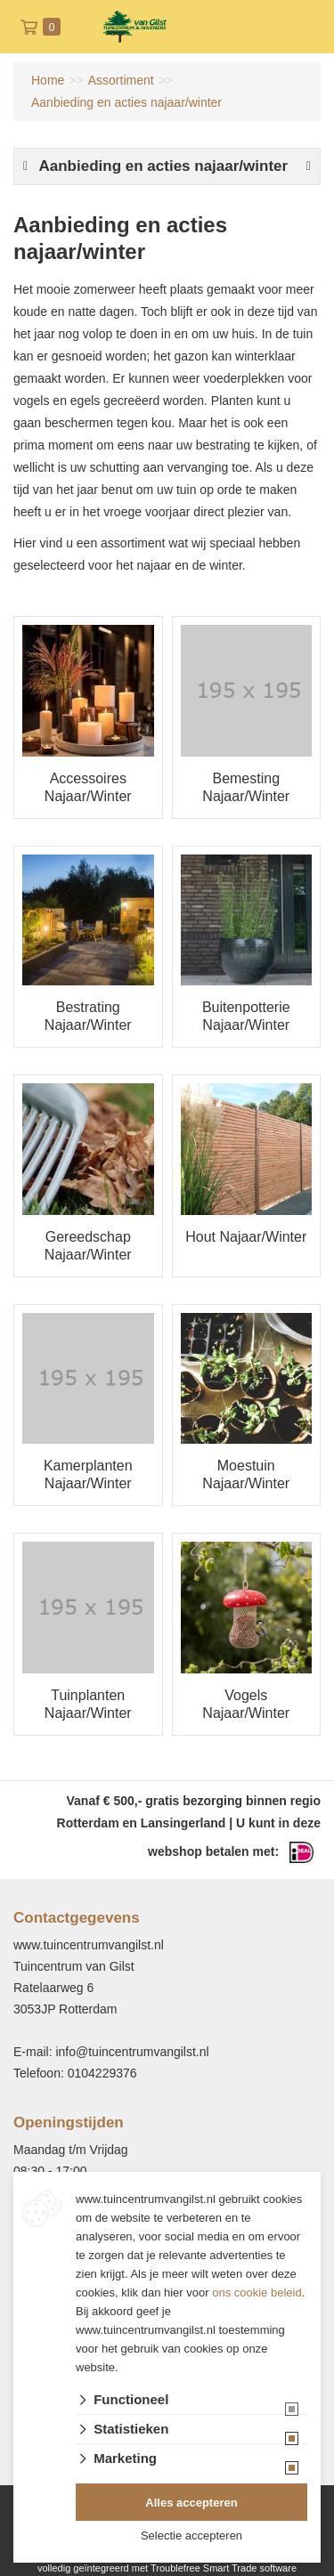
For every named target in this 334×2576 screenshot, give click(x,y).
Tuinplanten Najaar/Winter (88, 1704)
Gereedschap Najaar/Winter (88, 1245)
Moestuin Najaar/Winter (245, 1474)
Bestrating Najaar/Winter (88, 1016)
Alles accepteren (191, 2502)
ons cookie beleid (256, 2292)
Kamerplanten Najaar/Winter (88, 1474)
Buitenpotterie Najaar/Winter (246, 1016)
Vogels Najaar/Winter (245, 1704)
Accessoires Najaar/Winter (88, 787)
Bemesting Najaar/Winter (245, 787)
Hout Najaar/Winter (245, 1236)
